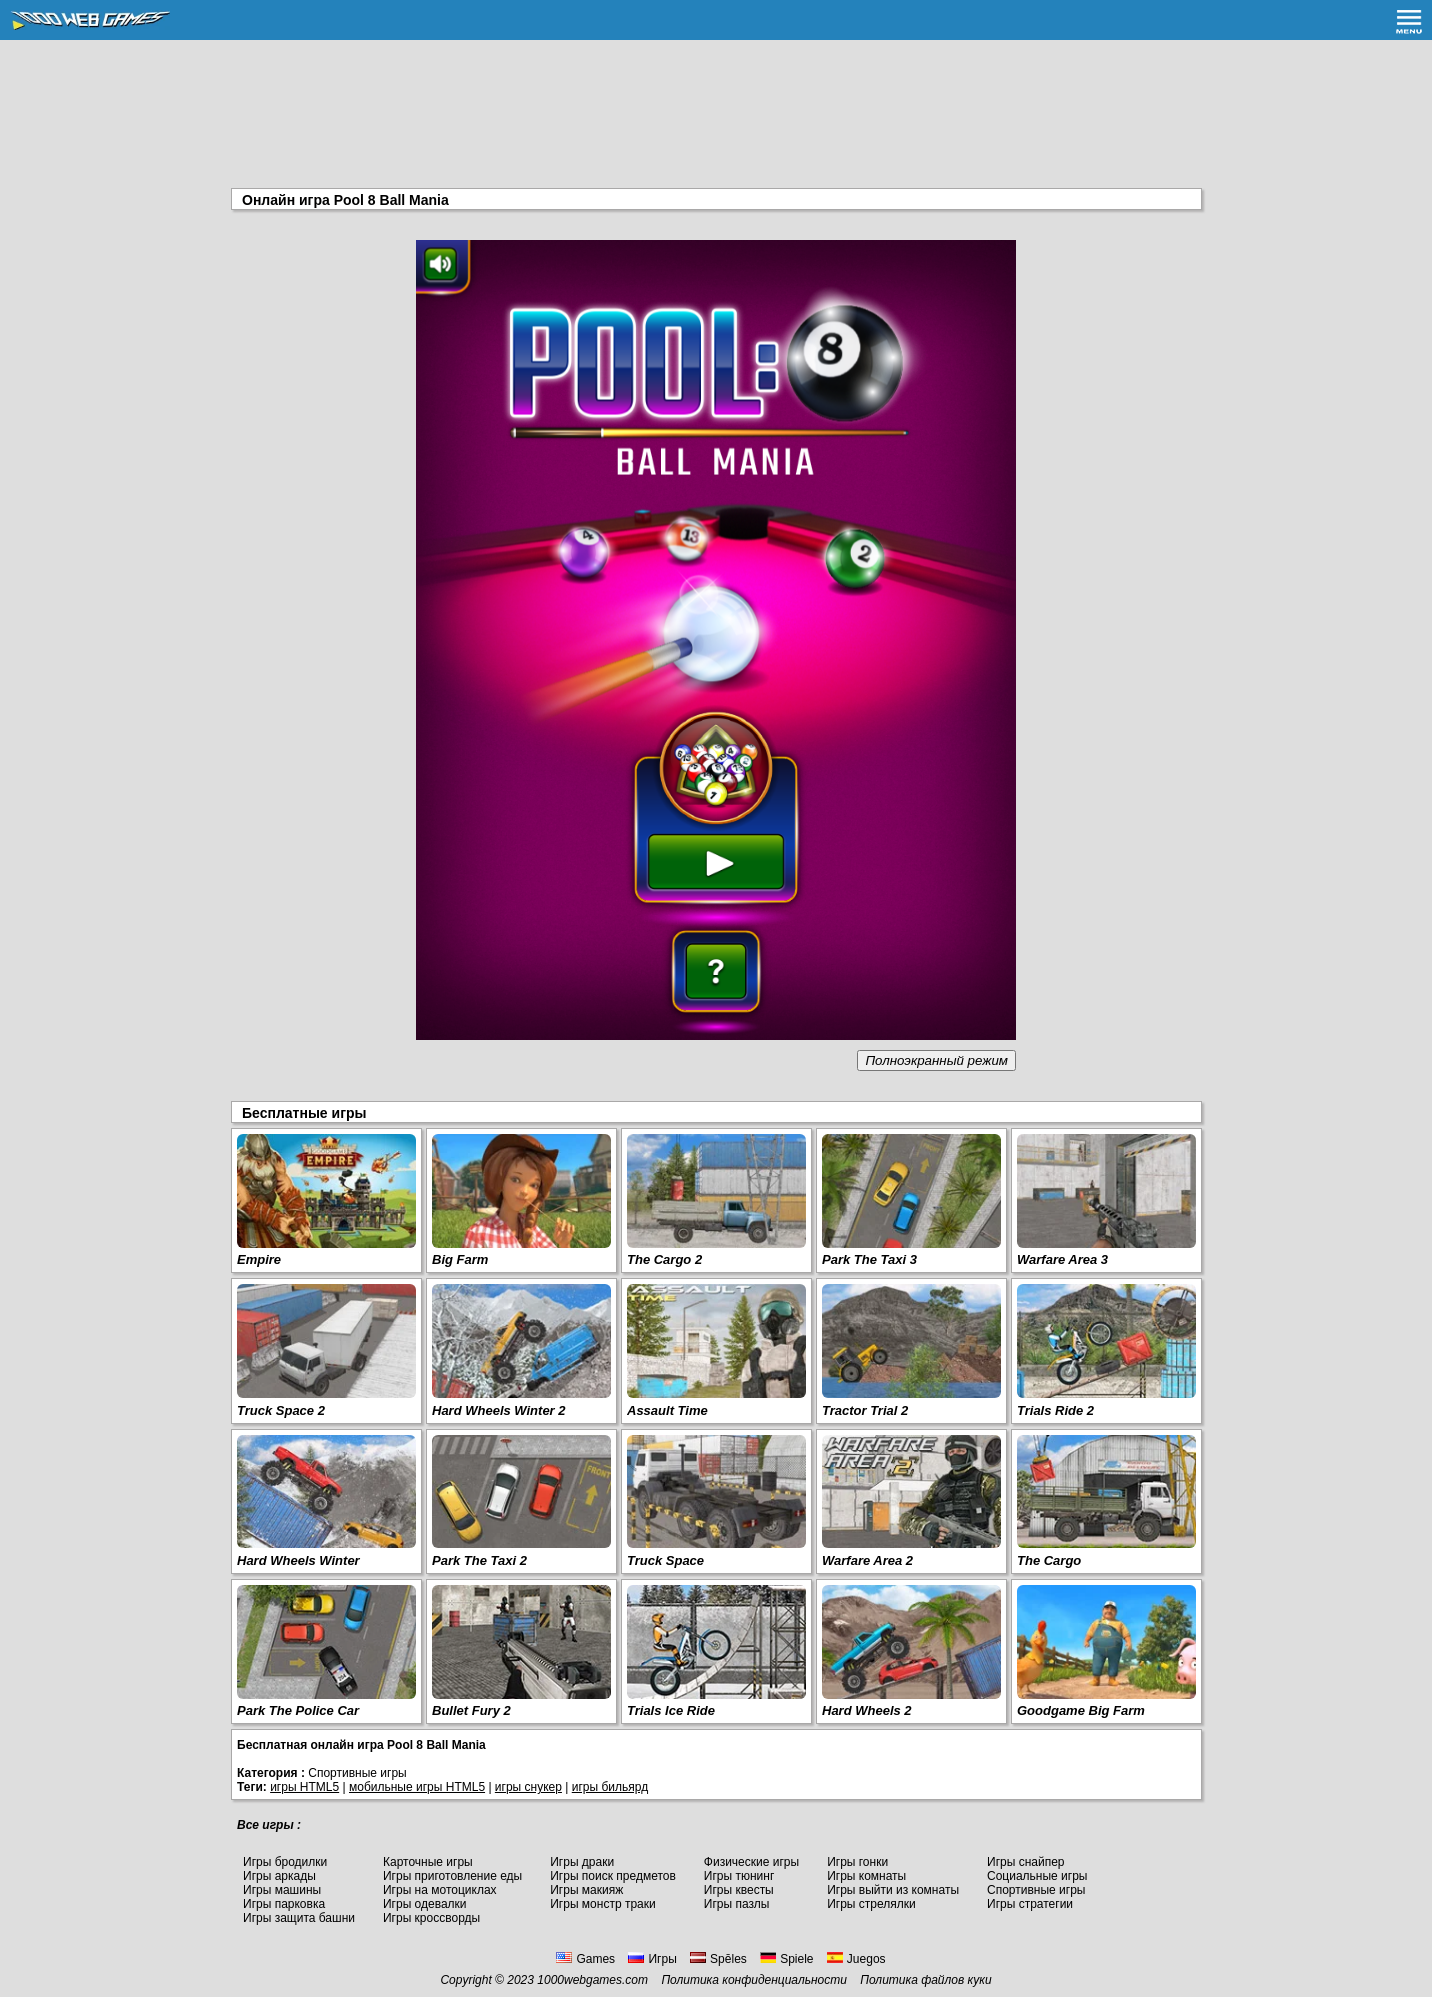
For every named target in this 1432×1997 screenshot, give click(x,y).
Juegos (856, 1959)
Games (585, 1959)
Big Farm (460, 1259)
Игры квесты (739, 1890)
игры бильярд (610, 1787)
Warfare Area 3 (1062, 1259)
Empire (259, 1259)
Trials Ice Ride (671, 1710)
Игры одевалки (425, 1904)
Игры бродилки (285, 1862)
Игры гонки (857, 1862)
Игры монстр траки (603, 1904)
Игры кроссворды (431, 1918)
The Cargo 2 (664, 1259)
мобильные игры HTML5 (417, 1787)
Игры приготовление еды (452, 1876)
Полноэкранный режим (936, 1060)
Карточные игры (428, 1862)
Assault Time (667, 1410)
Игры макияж (586, 1890)
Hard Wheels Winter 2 (499, 1410)
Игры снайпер (1025, 1862)
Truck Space (665, 1560)
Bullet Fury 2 (471, 1710)
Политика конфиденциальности (754, 1980)
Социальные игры (1037, 1876)
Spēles (718, 1959)
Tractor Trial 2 (865, 1410)
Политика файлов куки (925, 1980)
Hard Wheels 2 (867, 1710)
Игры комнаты (866, 1876)
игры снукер (528, 1787)
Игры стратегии (1030, 1904)
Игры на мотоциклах (440, 1890)
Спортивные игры (1036, 1890)
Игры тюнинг (739, 1876)
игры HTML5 (304, 1787)
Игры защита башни (299, 1918)
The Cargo (1049, 1560)
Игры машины (282, 1890)
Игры (652, 1959)
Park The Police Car (298, 1710)
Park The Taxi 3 (869, 1259)
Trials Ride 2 (1055, 1410)
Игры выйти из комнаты (893, 1890)
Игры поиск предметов (613, 1876)
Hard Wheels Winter (298, 1560)
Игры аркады (279, 1876)
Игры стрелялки (871, 1904)
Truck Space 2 (281, 1410)
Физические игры (751, 1862)
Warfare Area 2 (867, 1560)
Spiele (786, 1959)
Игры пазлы (737, 1904)
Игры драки (582, 1862)
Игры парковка (284, 1904)
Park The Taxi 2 (479, 1560)
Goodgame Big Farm (1081, 1710)
